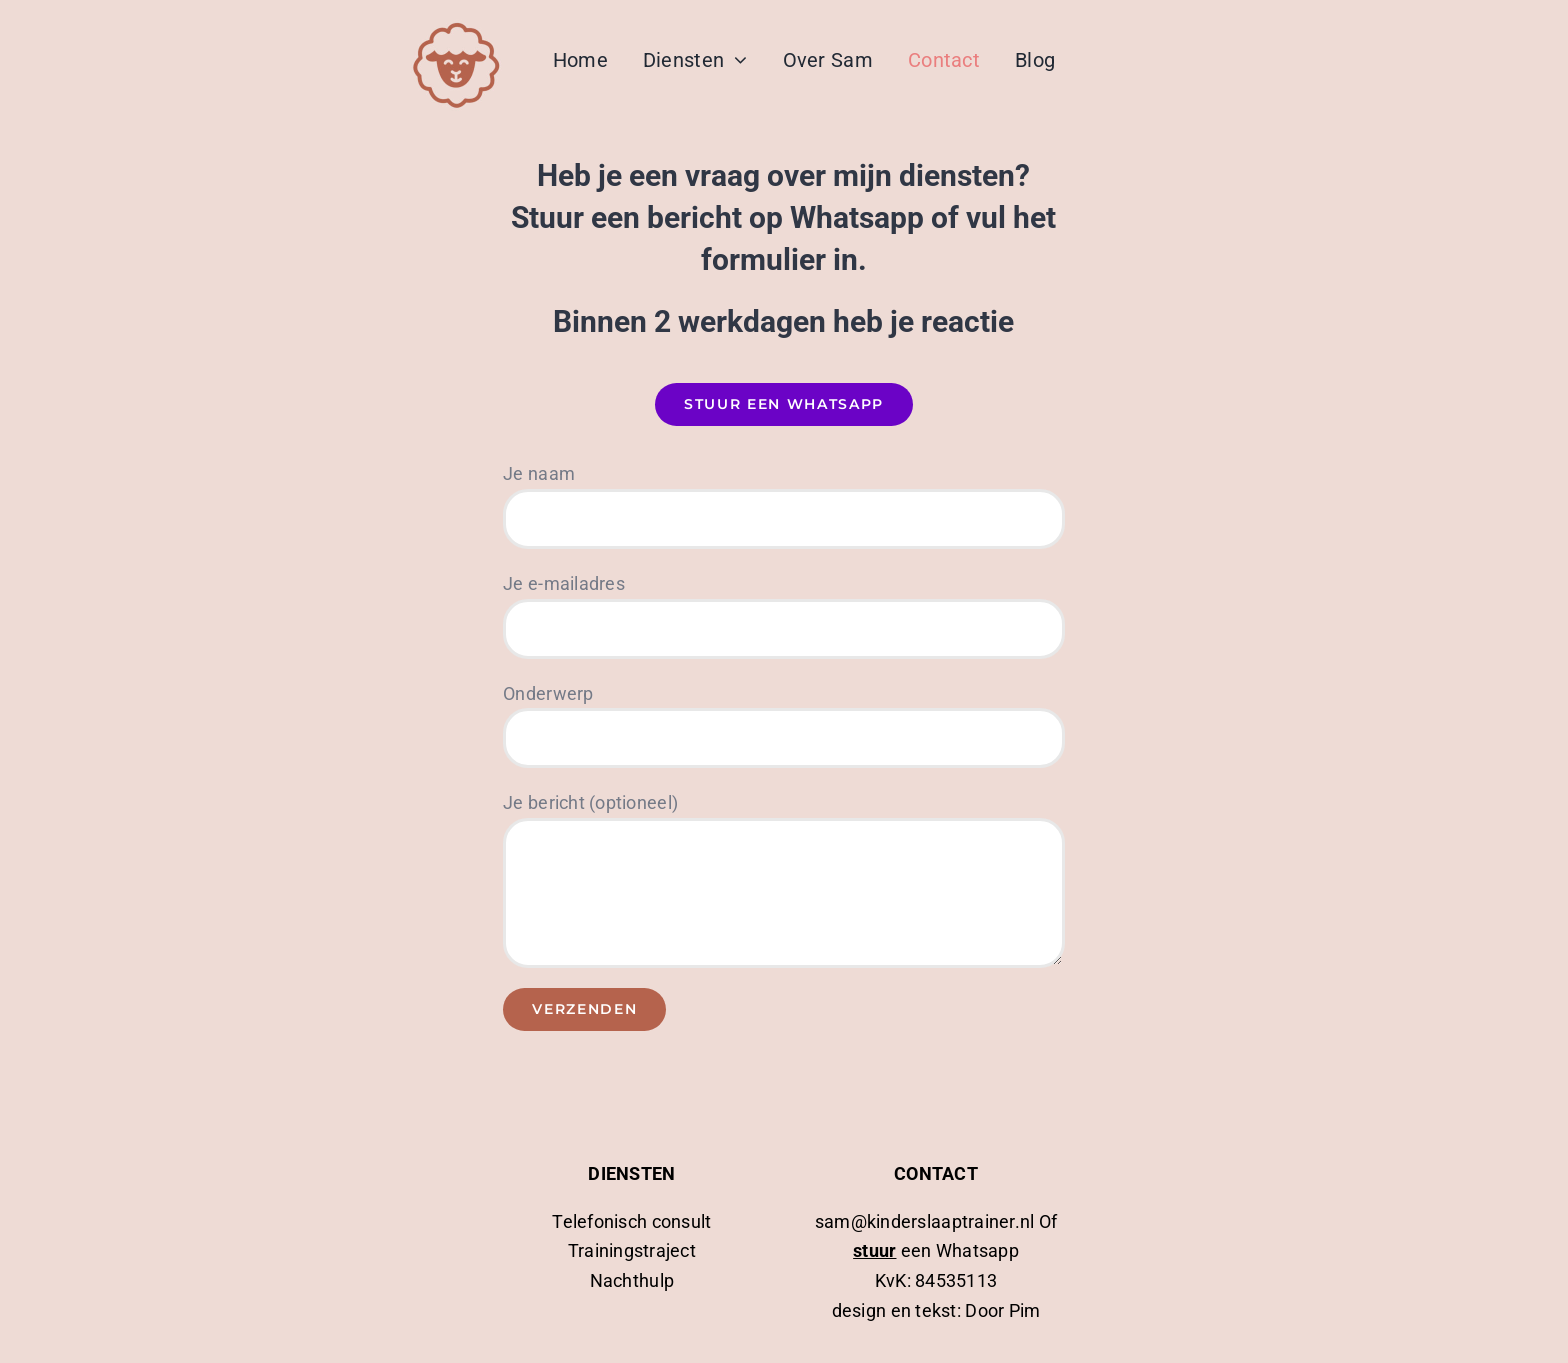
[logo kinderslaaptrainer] (456, 23)
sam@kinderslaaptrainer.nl (927, 1221)
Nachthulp (632, 1280)
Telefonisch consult (631, 1221)
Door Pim (1002, 1310)
